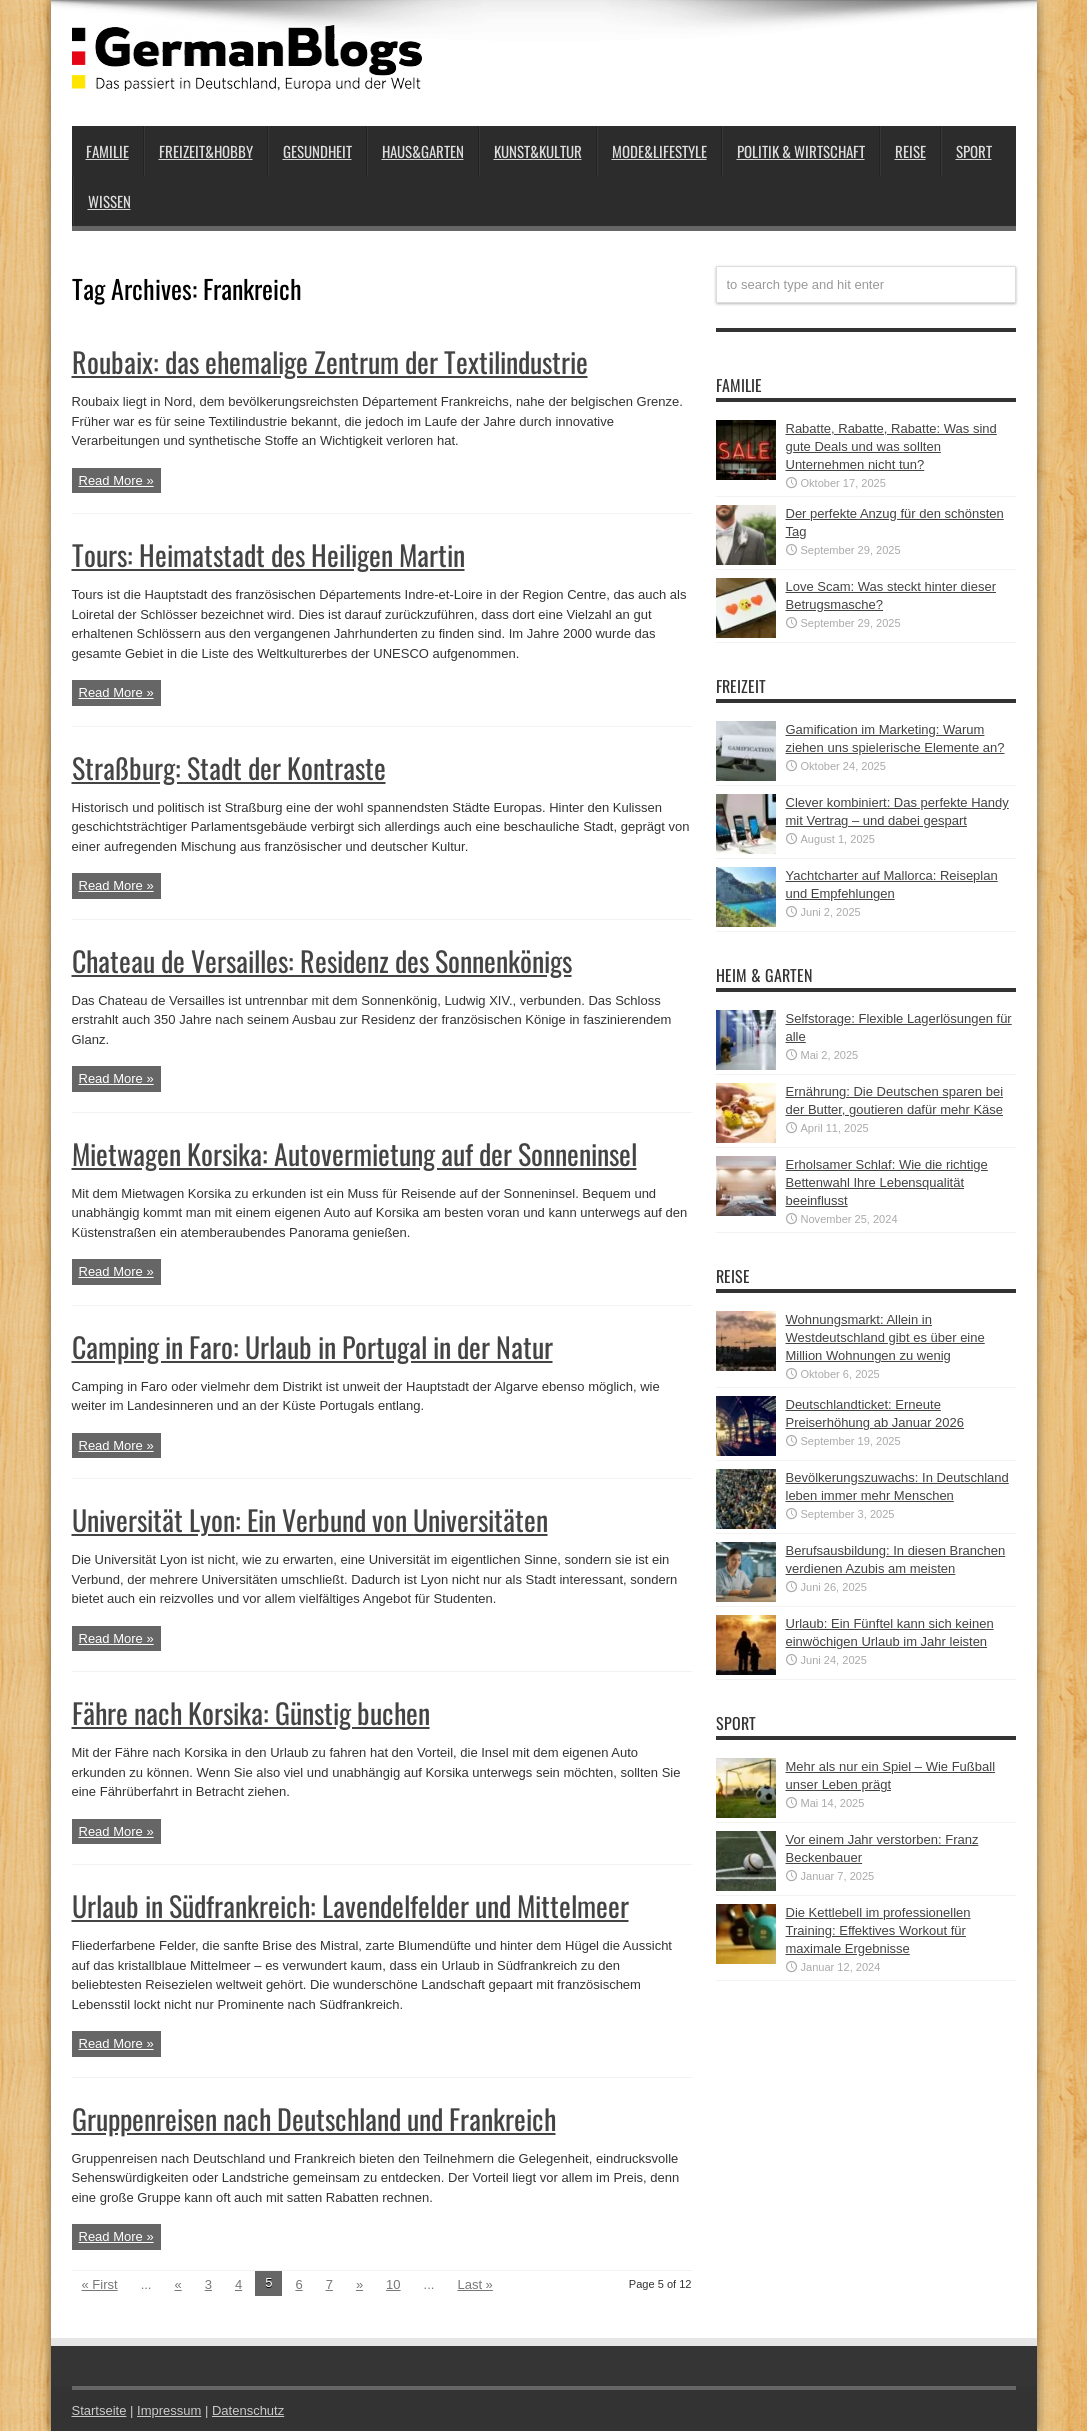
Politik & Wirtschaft (801, 151)
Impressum (169, 2410)
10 (393, 2284)
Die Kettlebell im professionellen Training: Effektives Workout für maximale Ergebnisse (878, 1930)
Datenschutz (248, 2410)
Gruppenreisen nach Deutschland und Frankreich (314, 2118)
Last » (474, 2284)
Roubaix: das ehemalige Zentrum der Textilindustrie (330, 361)
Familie (107, 151)
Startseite (99, 2410)
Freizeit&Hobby (206, 151)
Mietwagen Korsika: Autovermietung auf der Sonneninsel (354, 1153)
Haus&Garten (423, 151)
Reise (910, 151)
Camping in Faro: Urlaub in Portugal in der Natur (312, 1346)
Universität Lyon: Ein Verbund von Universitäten (310, 1519)
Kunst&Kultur (538, 151)
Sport (974, 151)
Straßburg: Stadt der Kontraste (229, 767)
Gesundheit (317, 151)
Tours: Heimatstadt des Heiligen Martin (268, 554)
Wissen (109, 201)
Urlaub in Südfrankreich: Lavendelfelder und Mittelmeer (350, 1905)
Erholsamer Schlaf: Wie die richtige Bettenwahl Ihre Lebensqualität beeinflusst (887, 1182)
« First (100, 2284)
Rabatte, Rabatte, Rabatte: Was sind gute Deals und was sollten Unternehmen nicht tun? (891, 446)
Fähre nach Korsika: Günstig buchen (251, 1712)
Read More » (116, 480)
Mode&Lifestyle (659, 151)
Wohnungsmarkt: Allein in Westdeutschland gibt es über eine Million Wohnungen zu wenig (885, 1337)
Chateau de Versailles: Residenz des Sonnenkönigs (322, 960)
